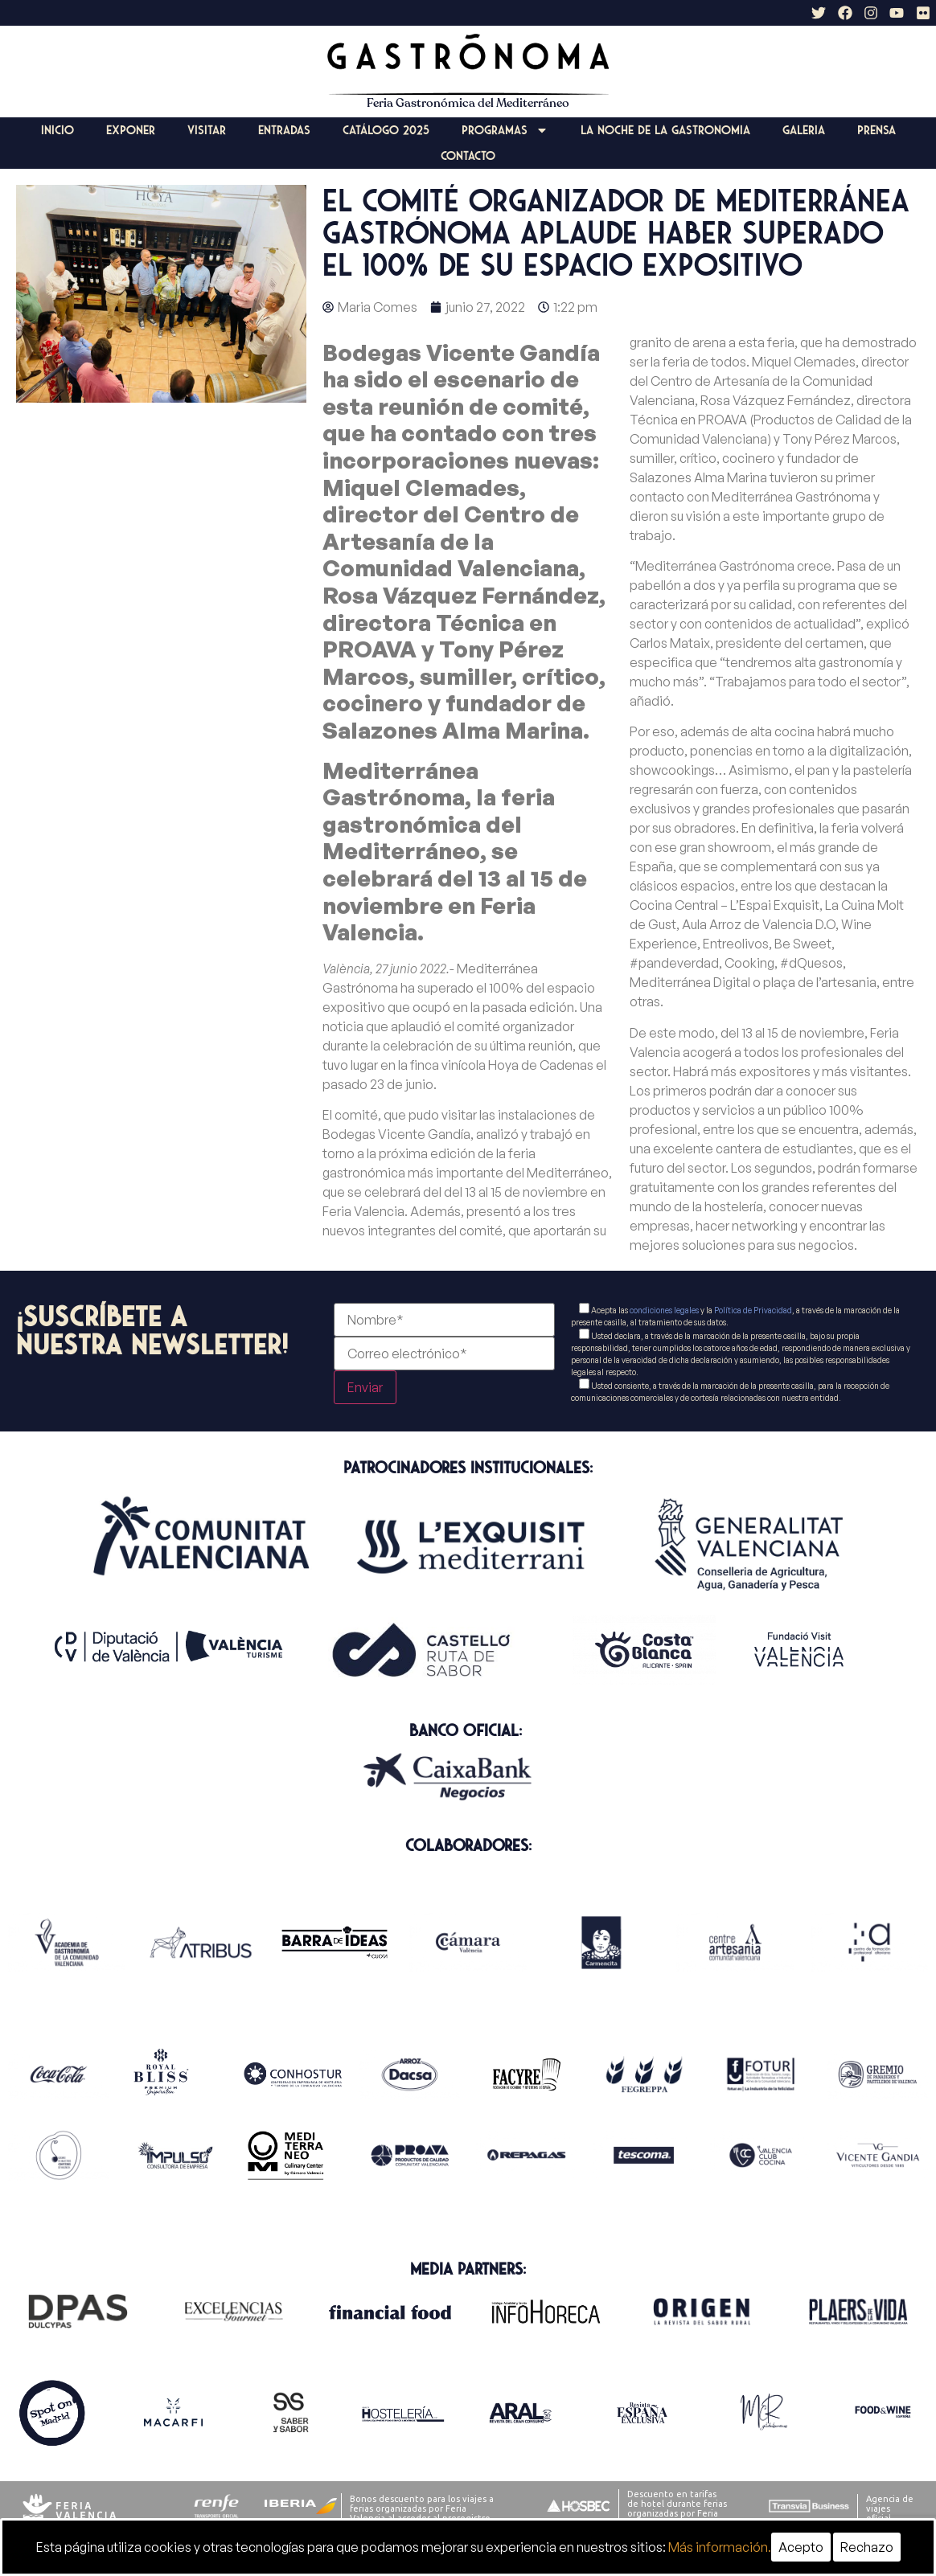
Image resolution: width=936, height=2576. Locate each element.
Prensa (876, 130)
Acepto (800, 2547)
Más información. (719, 2547)
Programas (505, 130)
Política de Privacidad (753, 1310)
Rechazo (866, 2547)
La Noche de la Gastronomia (665, 130)
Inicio (57, 130)
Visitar (206, 130)
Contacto (468, 156)
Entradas (284, 130)
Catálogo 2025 (386, 130)
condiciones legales (664, 1310)
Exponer (130, 130)
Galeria (803, 130)
